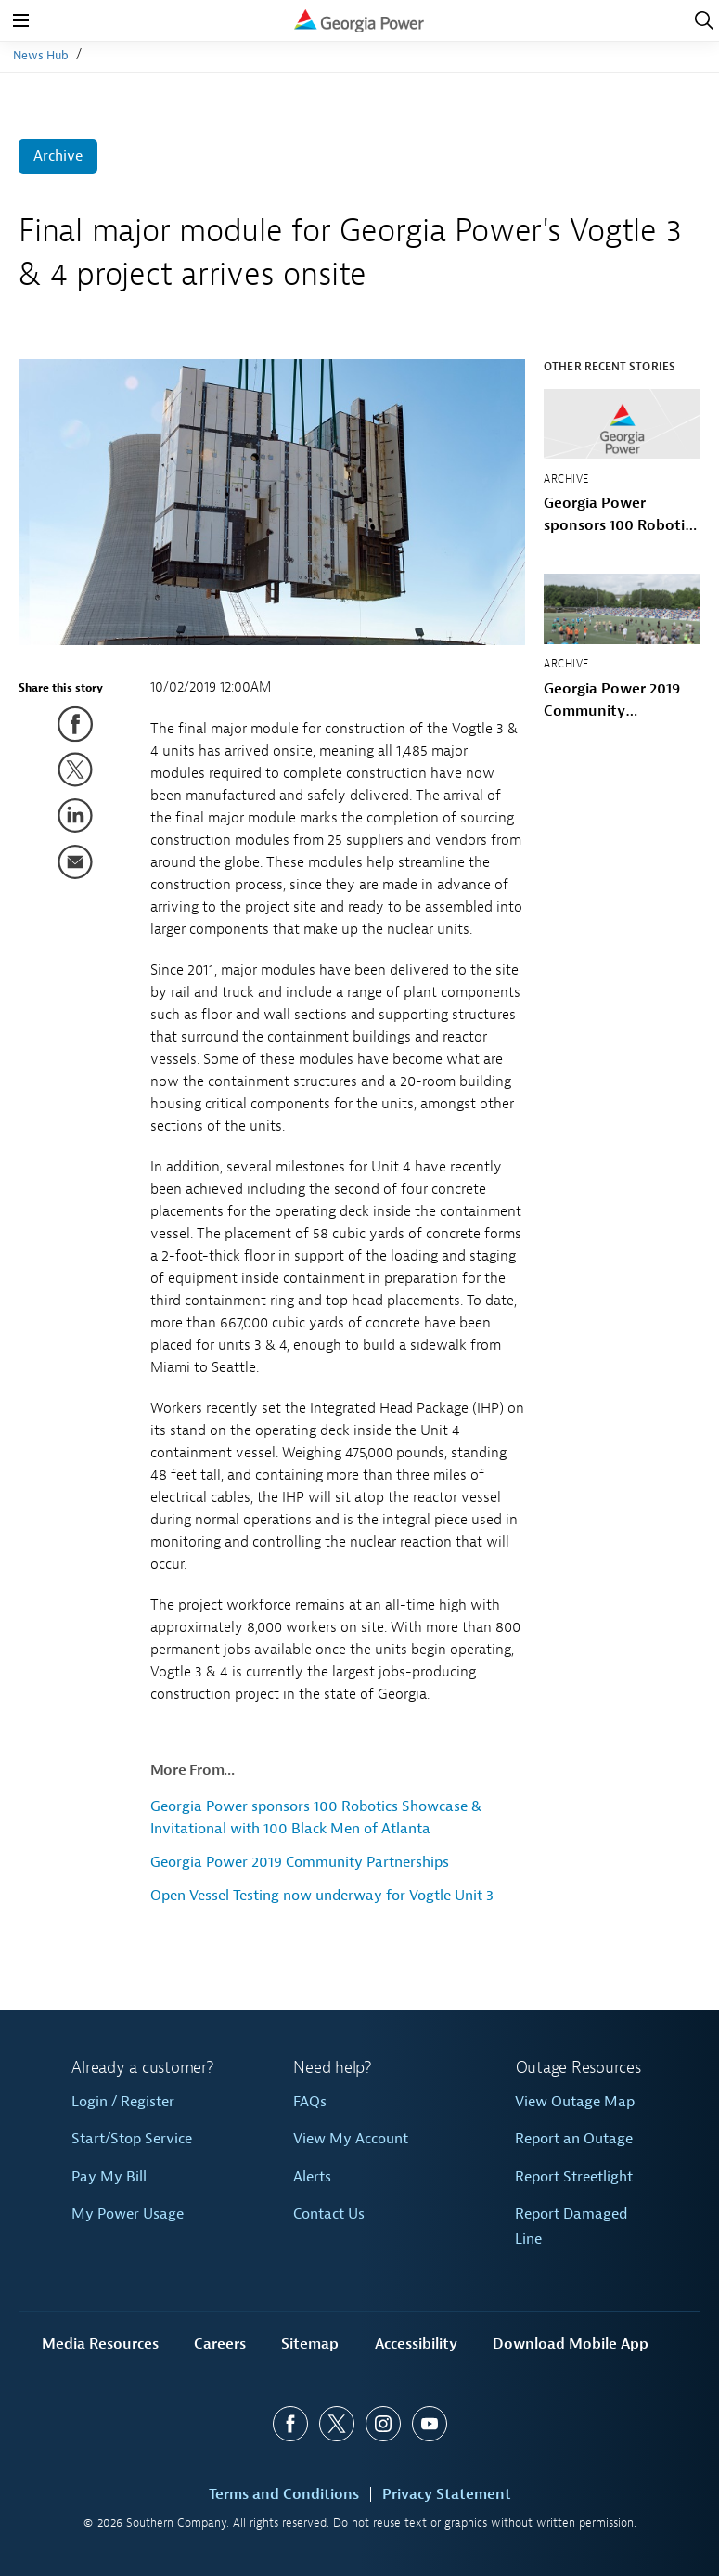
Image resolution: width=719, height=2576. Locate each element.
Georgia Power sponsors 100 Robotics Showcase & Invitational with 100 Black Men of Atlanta (621, 515)
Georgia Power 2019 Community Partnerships (299, 1862)
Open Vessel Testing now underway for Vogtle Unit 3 (322, 1895)
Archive (58, 156)
